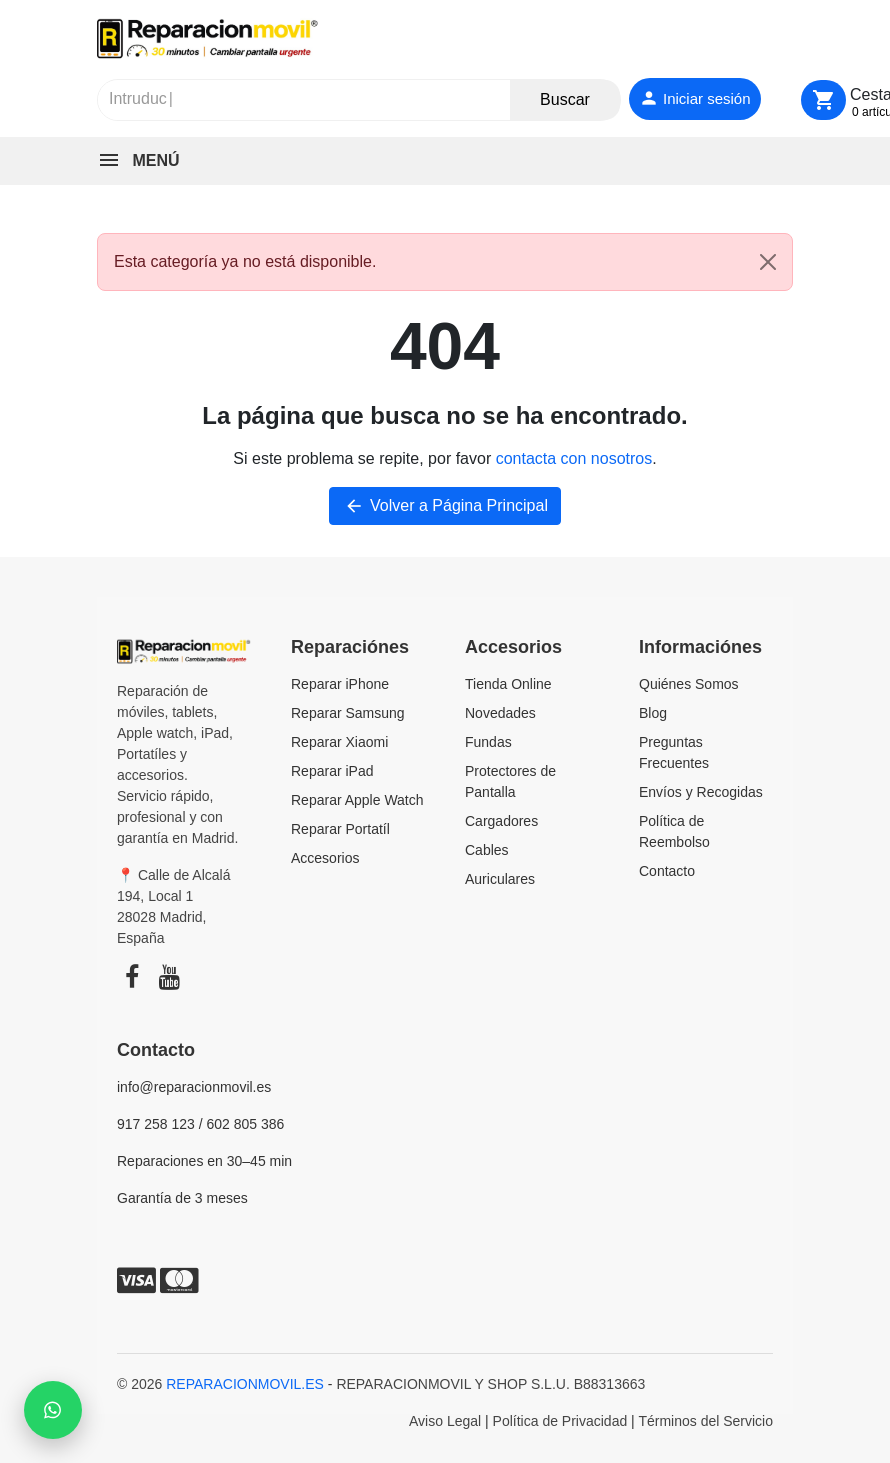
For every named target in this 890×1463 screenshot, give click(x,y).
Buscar (565, 99)
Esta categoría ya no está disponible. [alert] (453, 262)
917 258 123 (156, 1124)
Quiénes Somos (689, 684)
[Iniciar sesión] (695, 99)
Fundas (488, 742)
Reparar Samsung (348, 713)
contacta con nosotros (574, 458)
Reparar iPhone (340, 684)
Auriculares (500, 879)
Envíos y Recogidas (701, 792)
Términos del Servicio (705, 1421)
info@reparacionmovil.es (194, 1087)
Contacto (667, 871)
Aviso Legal (445, 1421)
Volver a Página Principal (445, 506)
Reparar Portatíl (340, 829)
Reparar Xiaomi (339, 742)
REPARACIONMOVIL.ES (245, 1384)
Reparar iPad (332, 771)
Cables (487, 850)
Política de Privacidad (560, 1421)
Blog (653, 713)
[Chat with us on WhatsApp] (53, 1410)
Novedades (500, 713)
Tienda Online (508, 684)
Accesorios (325, 858)
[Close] (768, 262)
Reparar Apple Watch (357, 800)
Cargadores (501, 821)
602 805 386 (246, 1124)
